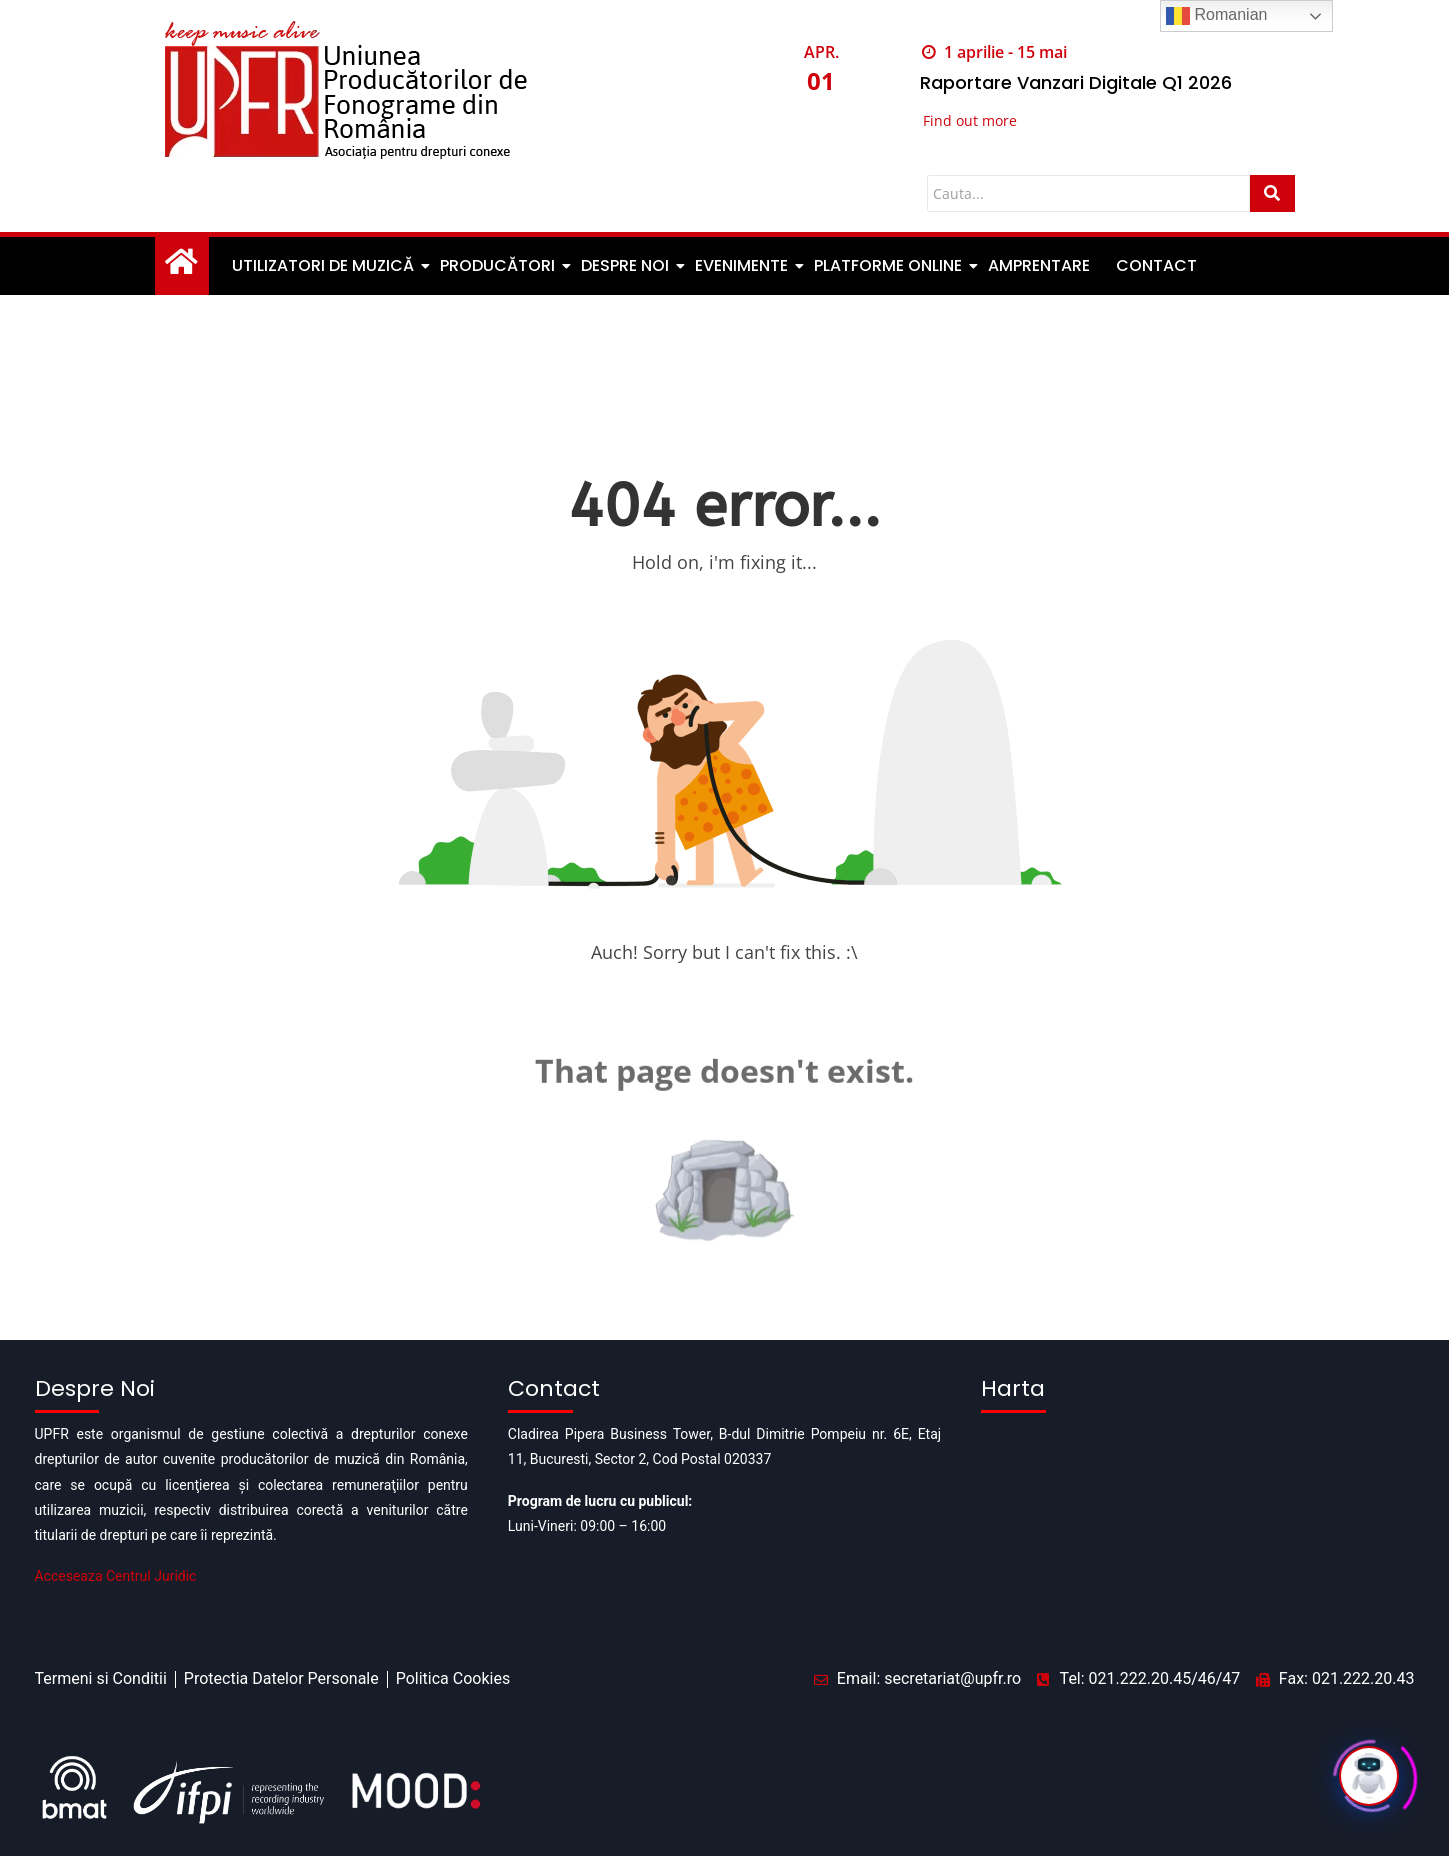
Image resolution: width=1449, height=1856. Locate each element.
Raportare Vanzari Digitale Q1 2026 (1076, 82)
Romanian (1216, 16)
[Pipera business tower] (1197, 1521)
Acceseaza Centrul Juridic (116, 1576)
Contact (1156, 265)
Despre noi (626, 265)
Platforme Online (889, 265)
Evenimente (743, 265)
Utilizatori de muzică (324, 265)
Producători (499, 265)
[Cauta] (1088, 193)
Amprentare (1039, 265)
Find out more (970, 120)
